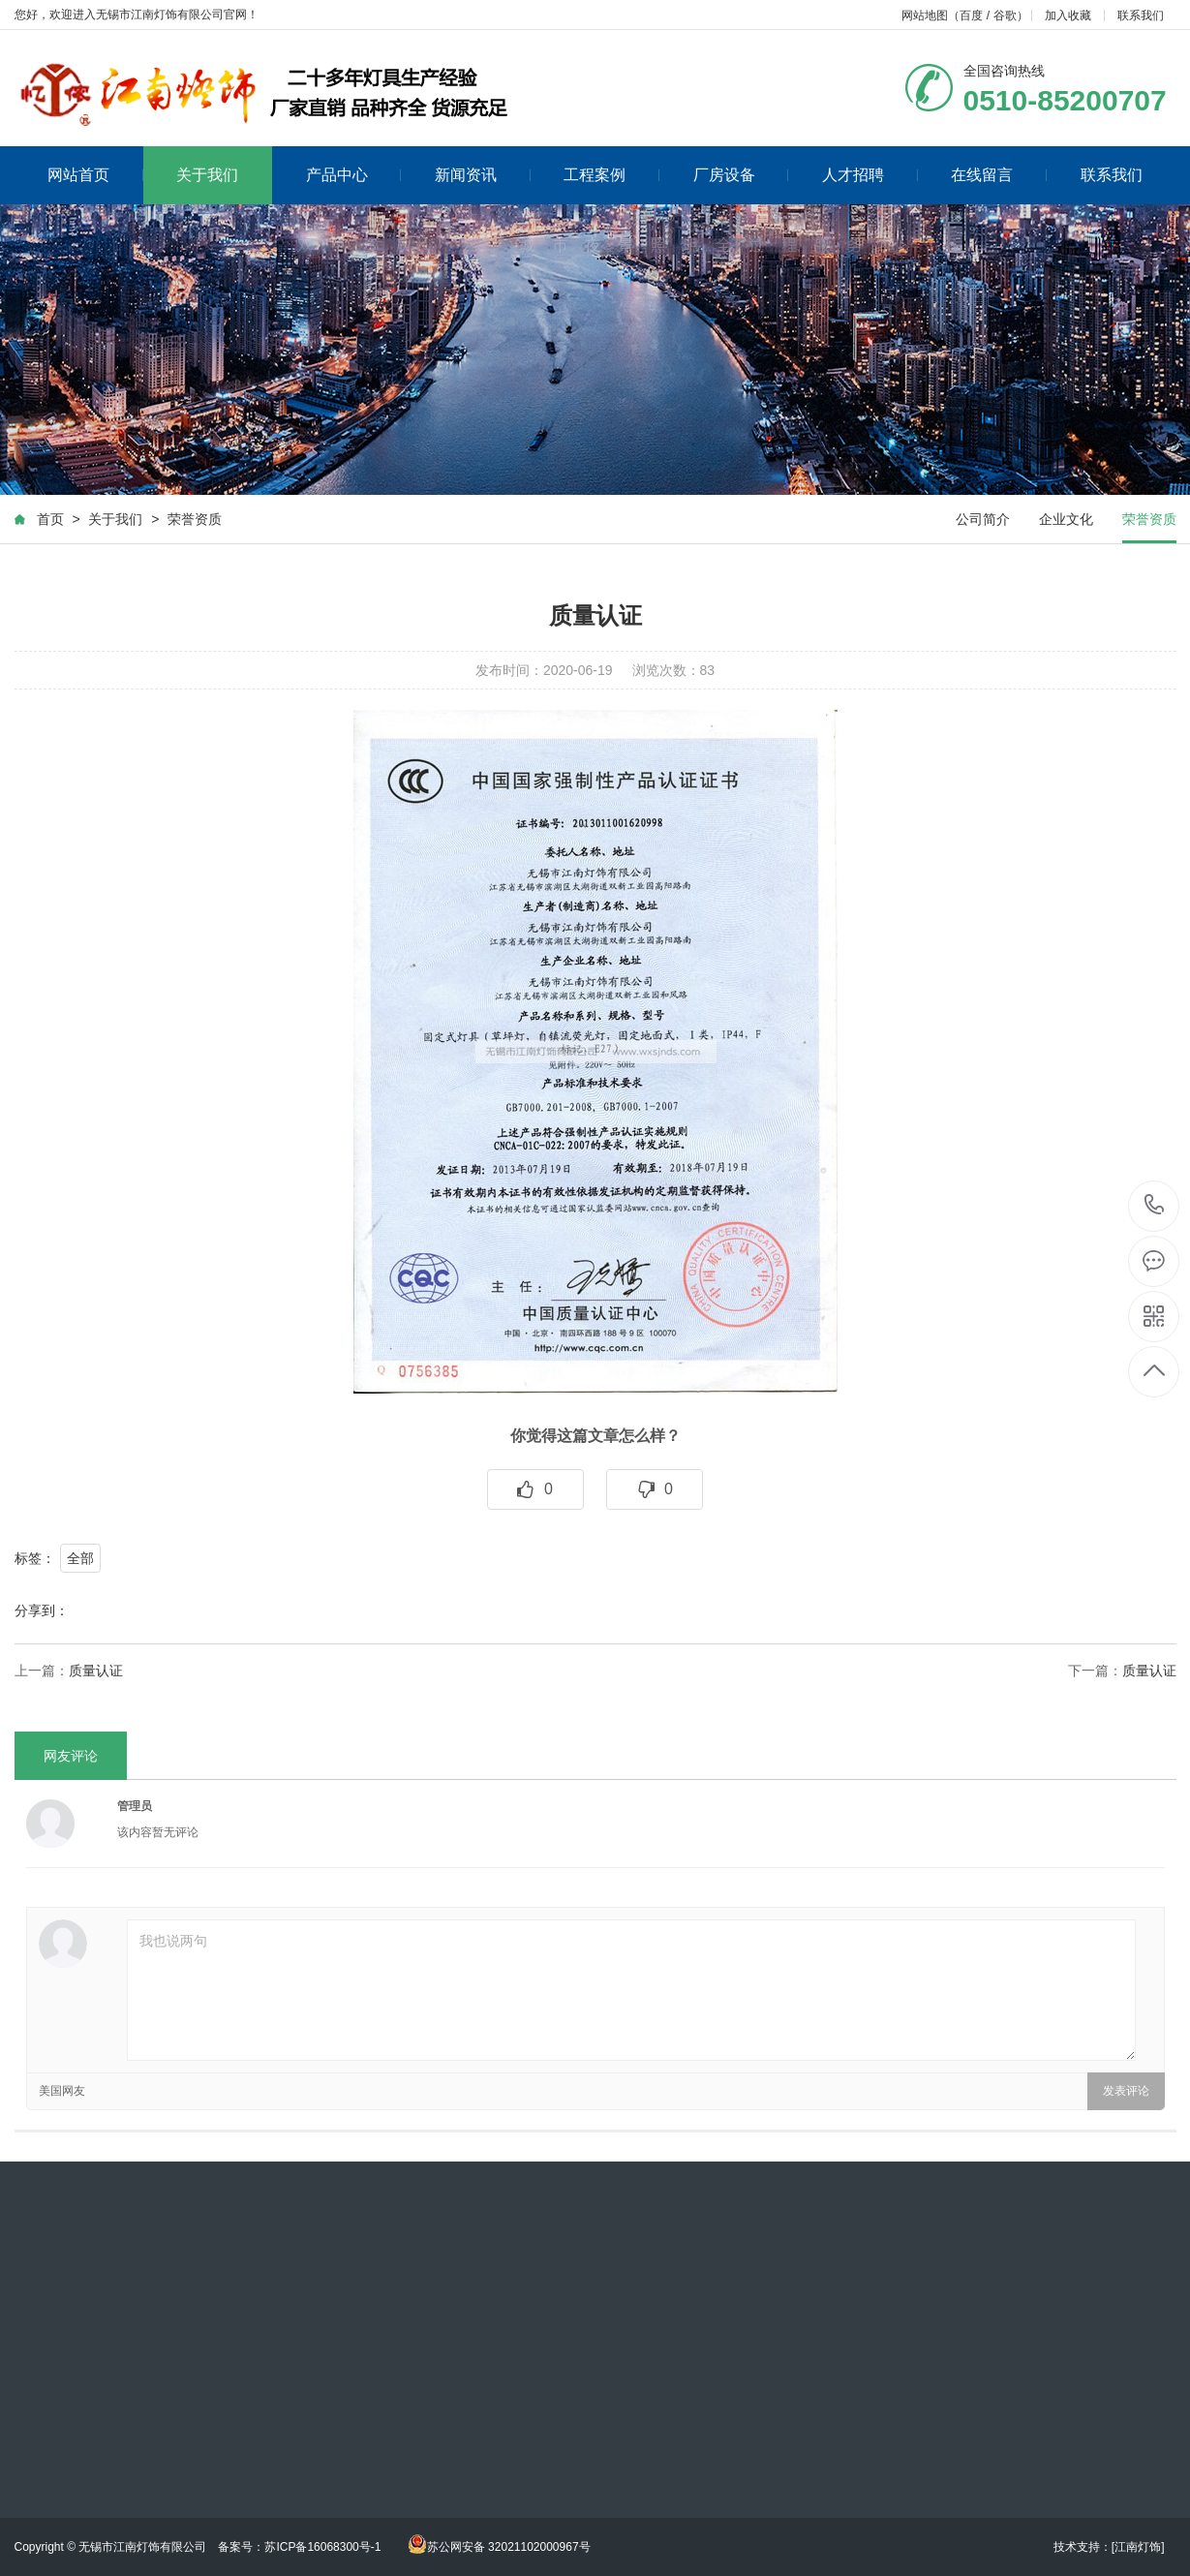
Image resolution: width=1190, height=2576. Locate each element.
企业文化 (1066, 519)
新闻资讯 (483, 175)
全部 (80, 1558)
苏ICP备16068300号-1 (323, 2547)
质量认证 (96, 1670)
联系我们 (1140, 15)
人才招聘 (870, 175)
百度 (971, 15)
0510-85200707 (1154, 1206)
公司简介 (983, 519)
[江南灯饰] (1138, 2547)
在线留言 (999, 175)
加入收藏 (1068, 15)
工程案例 (611, 175)
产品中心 (354, 175)
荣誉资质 (195, 519)
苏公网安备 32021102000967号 (499, 2547)
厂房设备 (741, 175)
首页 (50, 519)
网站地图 (924, 15)
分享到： (42, 1610)
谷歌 (1005, 15)
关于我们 (207, 175)
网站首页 (95, 175)
